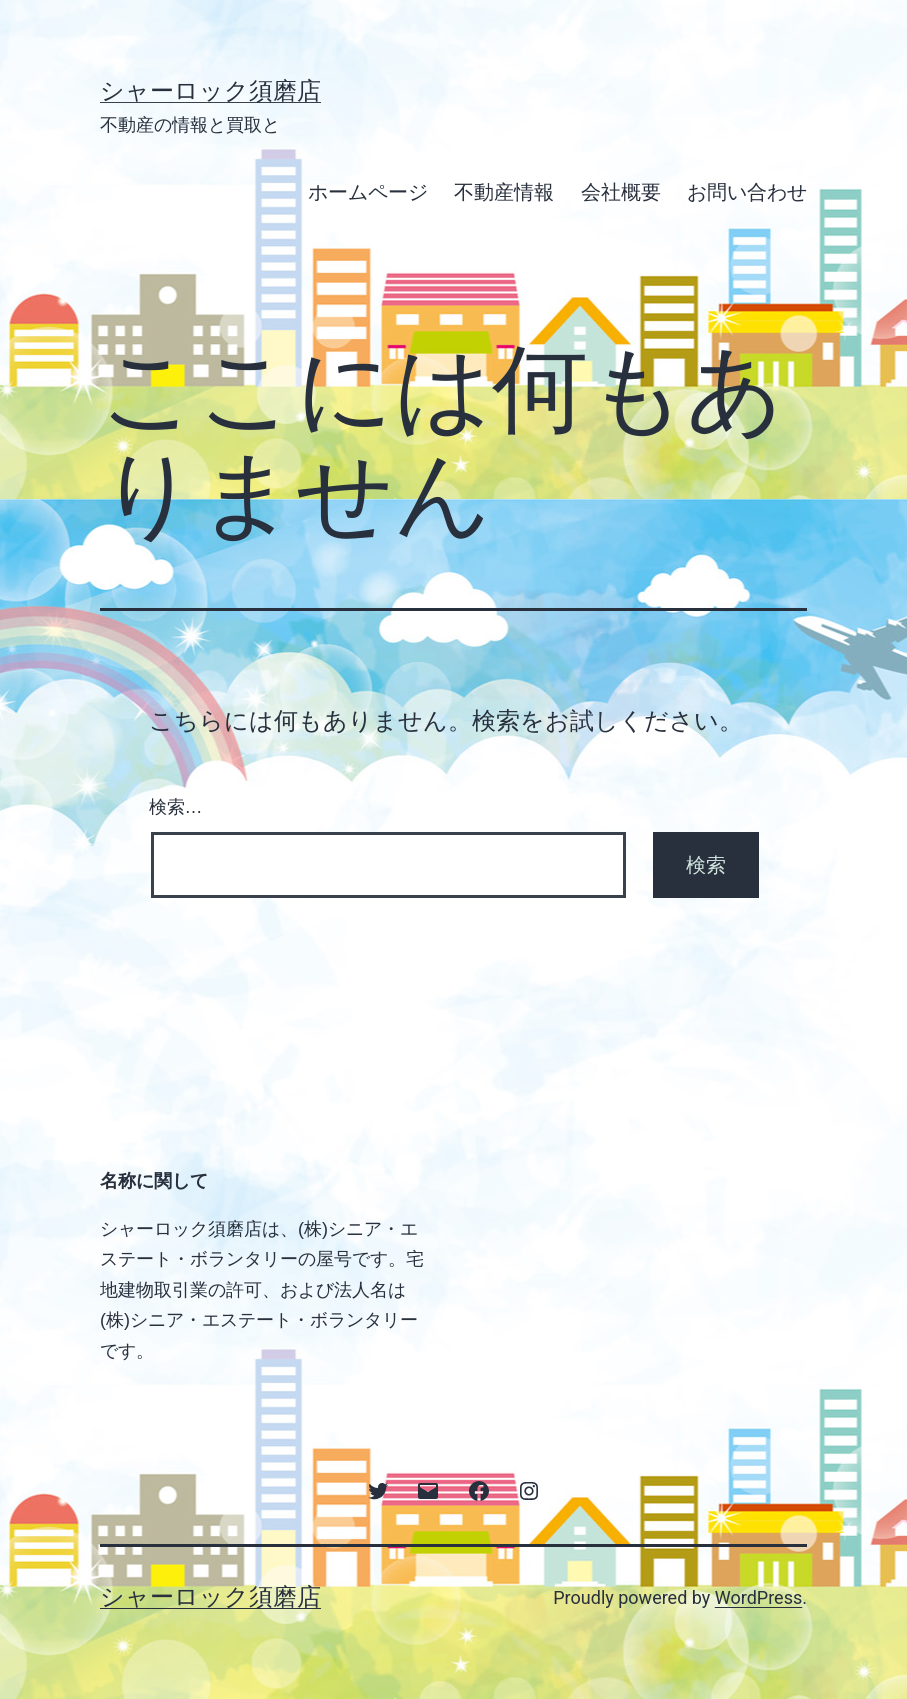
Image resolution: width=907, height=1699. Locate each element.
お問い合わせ (747, 192)
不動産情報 (504, 192)
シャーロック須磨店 (210, 91)
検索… (176, 807)
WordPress (758, 1597)
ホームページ (368, 192)
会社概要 (621, 192)
